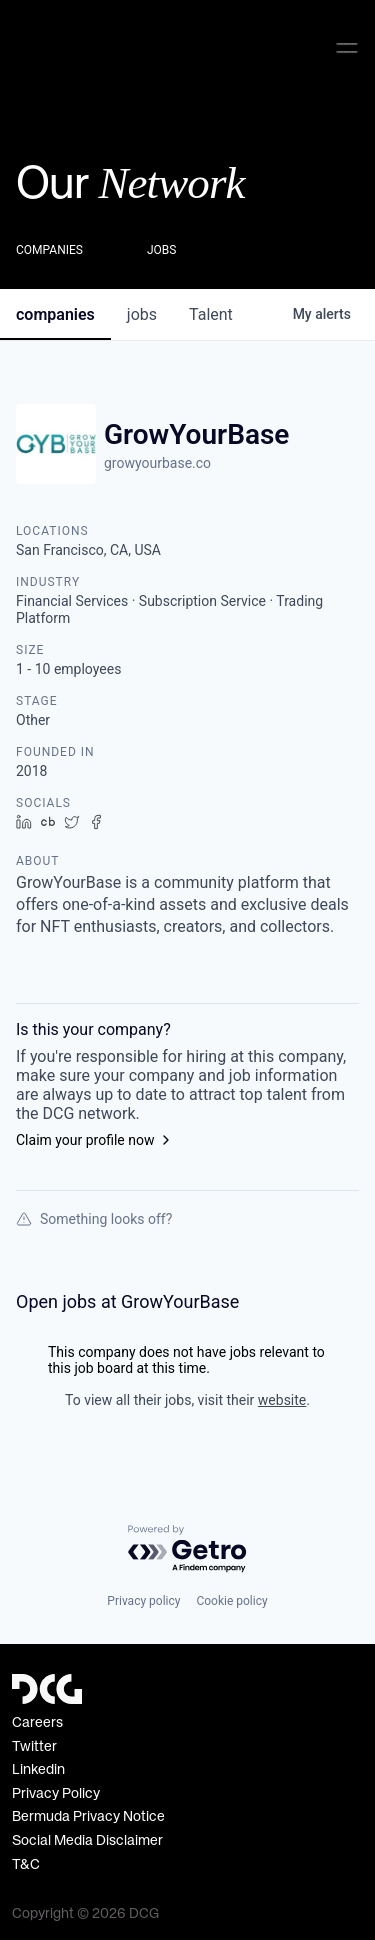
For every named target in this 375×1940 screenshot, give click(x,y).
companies (55, 311)
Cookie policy (231, 1601)
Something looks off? (94, 1216)
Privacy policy (143, 1601)
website (282, 1397)
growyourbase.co (157, 460)
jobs (142, 311)
